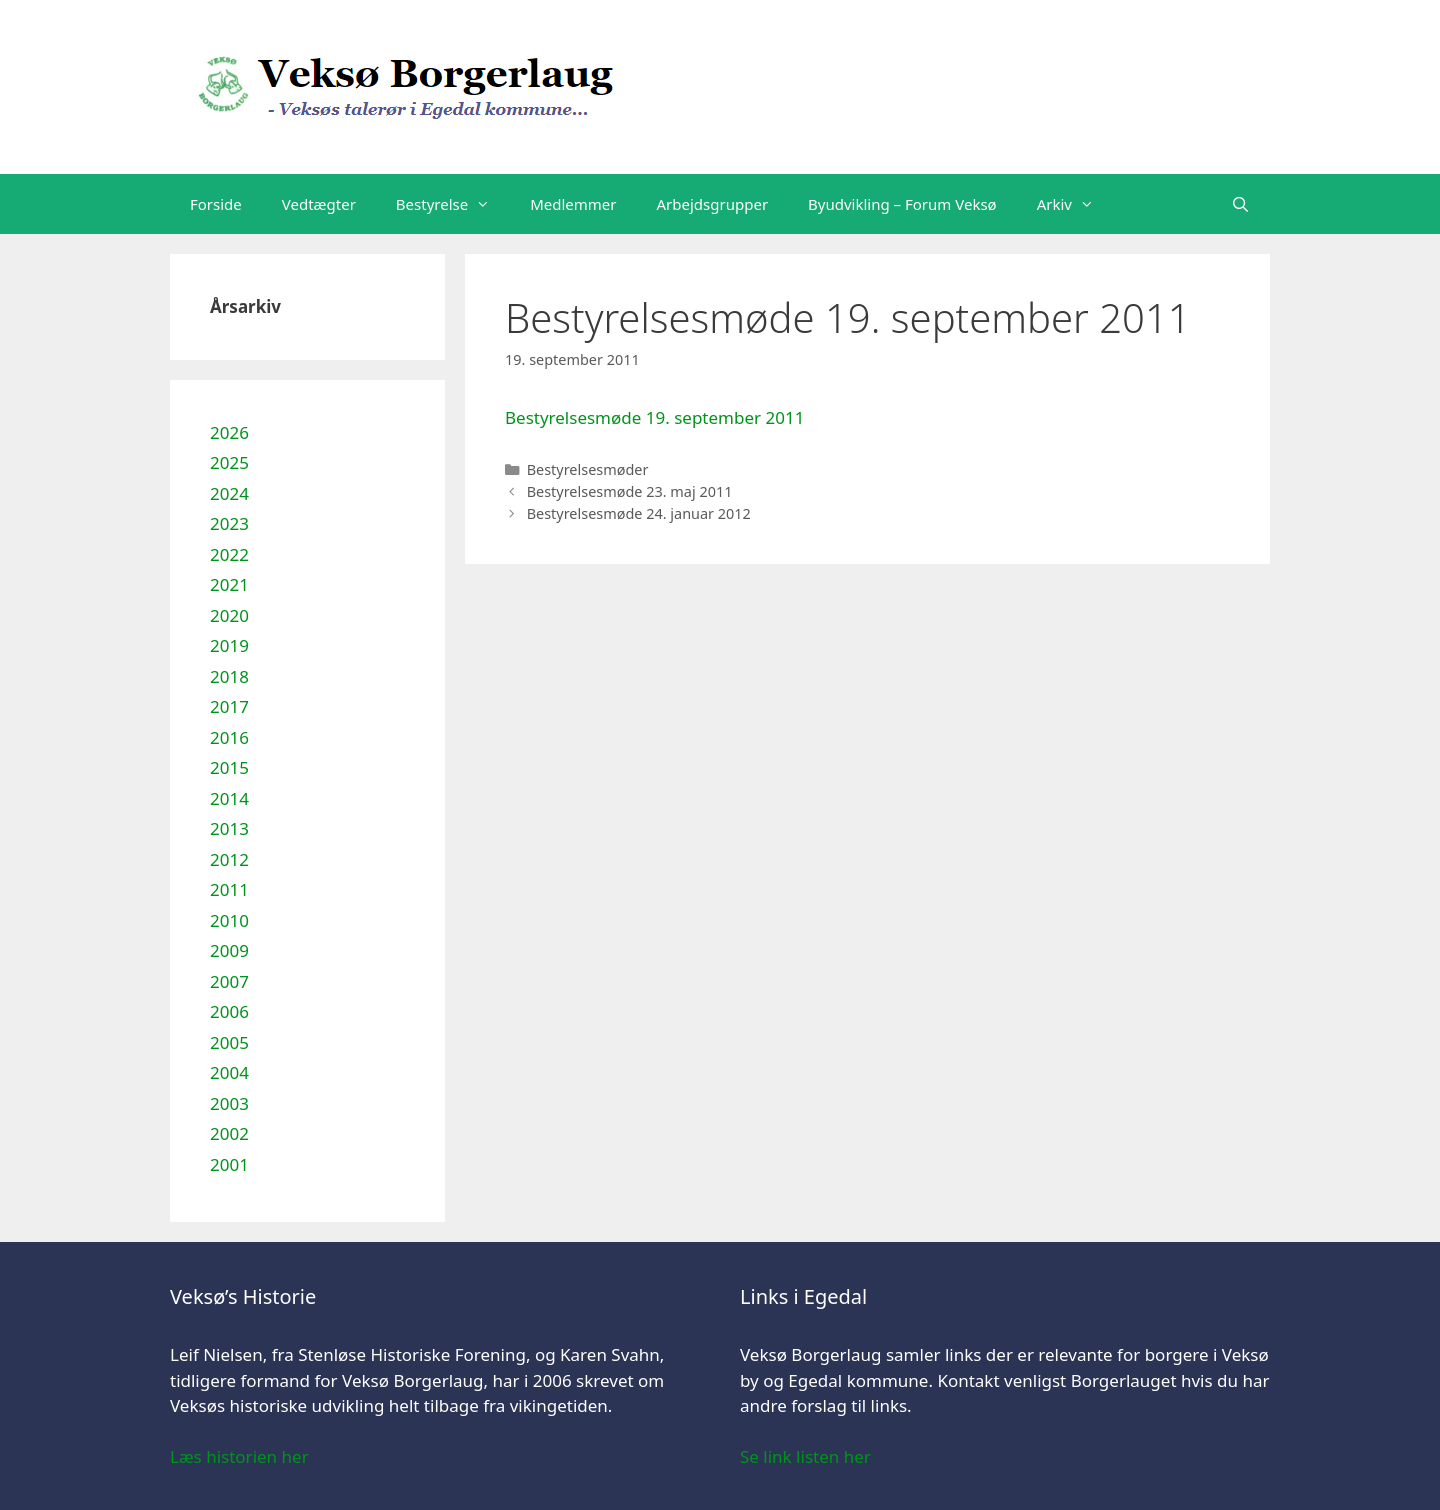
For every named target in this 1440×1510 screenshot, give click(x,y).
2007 (229, 981)
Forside (216, 204)
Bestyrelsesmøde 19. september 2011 (654, 417)
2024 (229, 493)
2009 (229, 950)
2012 (229, 859)
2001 (229, 1164)
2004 (229, 1072)
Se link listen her (805, 1456)
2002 (229, 1133)
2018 (229, 676)
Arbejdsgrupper (713, 204)
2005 (229, 1042)
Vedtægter (319, 204)
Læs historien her (239, 1456)
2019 (229, 645)
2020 (229, 615)
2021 (229, 584)
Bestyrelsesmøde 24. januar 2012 (639, 513)
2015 (229, 767)
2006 (229, 1011)
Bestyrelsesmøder (588, 469)
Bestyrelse (453, 204)
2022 (229, 554)
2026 (229, 432)
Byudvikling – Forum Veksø (902, 204)
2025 (229, 462)
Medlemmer (573, 204)
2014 (229, 798)
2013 (229, 828)
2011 (229, 889)
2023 (229, 523)
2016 (229, 737)
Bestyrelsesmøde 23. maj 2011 (630, 491)
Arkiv (1075, 204)
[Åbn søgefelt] (1240, 204)
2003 (229, 1103)
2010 (229, 920)
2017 (229, 706)
